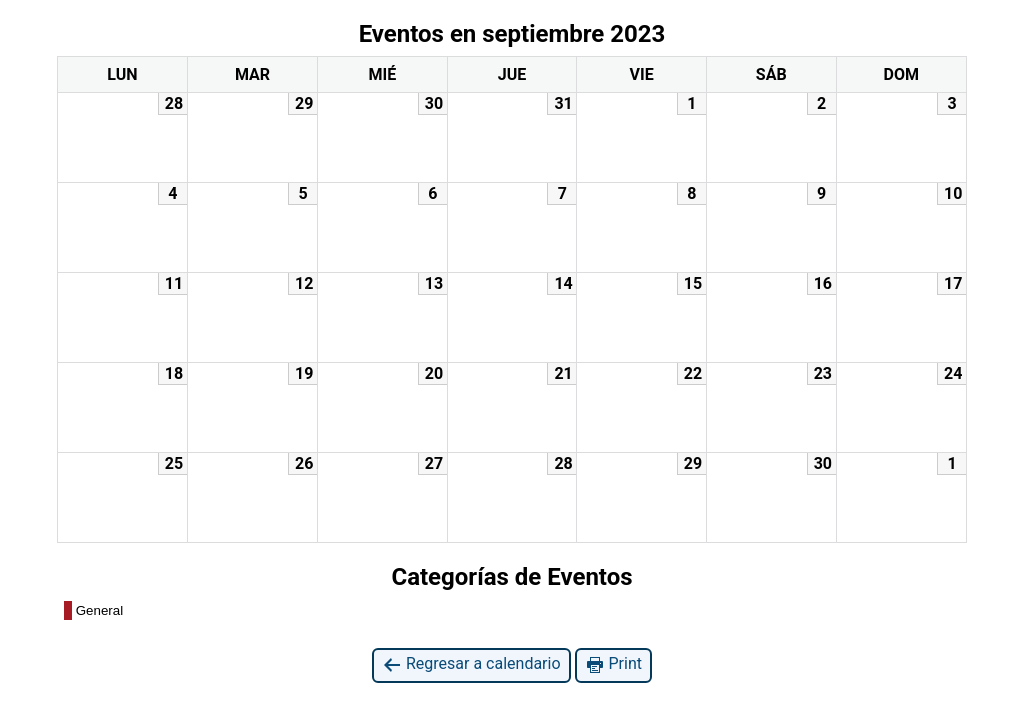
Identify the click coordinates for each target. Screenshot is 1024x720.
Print (613, 664)
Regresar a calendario (471, 664)
